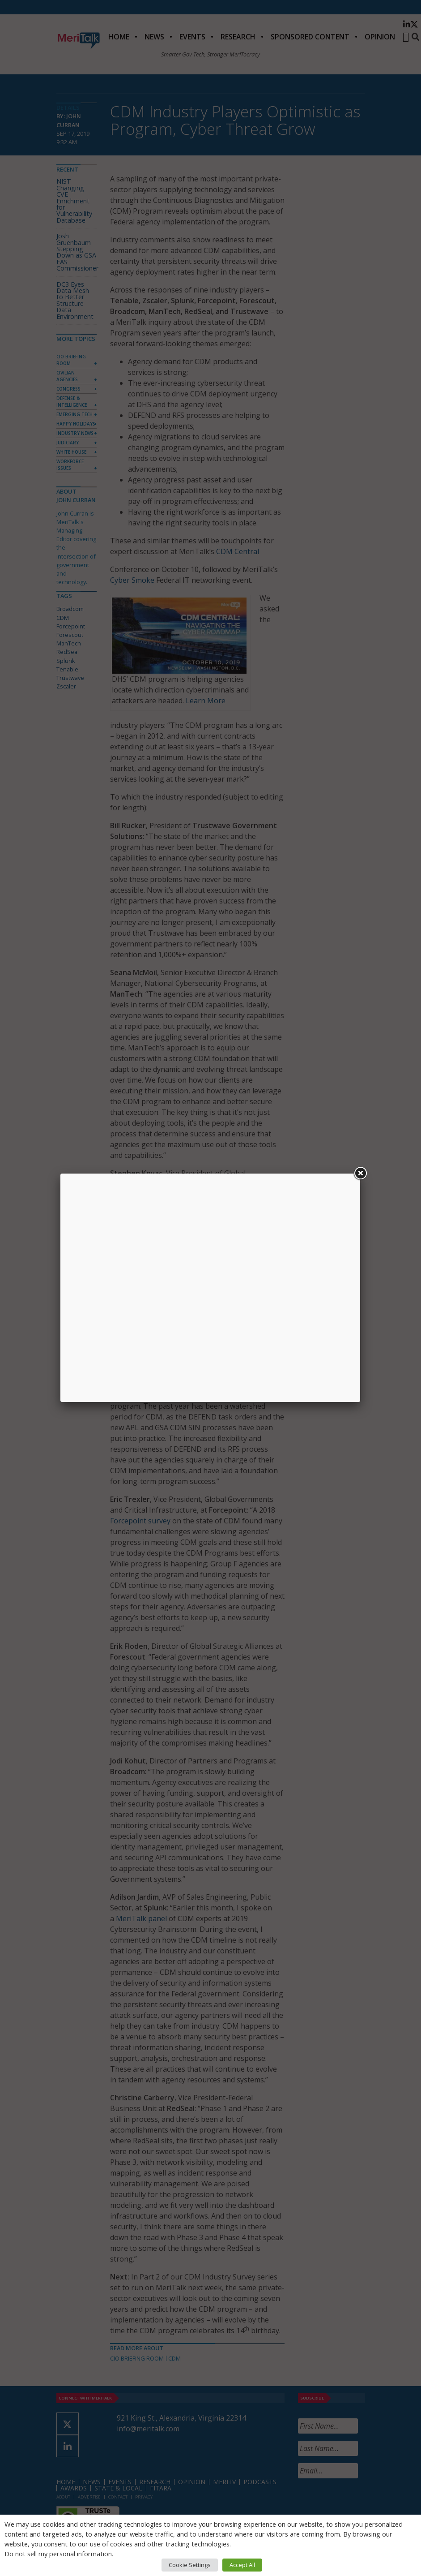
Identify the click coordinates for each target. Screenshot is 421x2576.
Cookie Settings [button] (190, 2565)
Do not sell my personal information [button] (58, 2553)
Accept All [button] (242, 2565)
